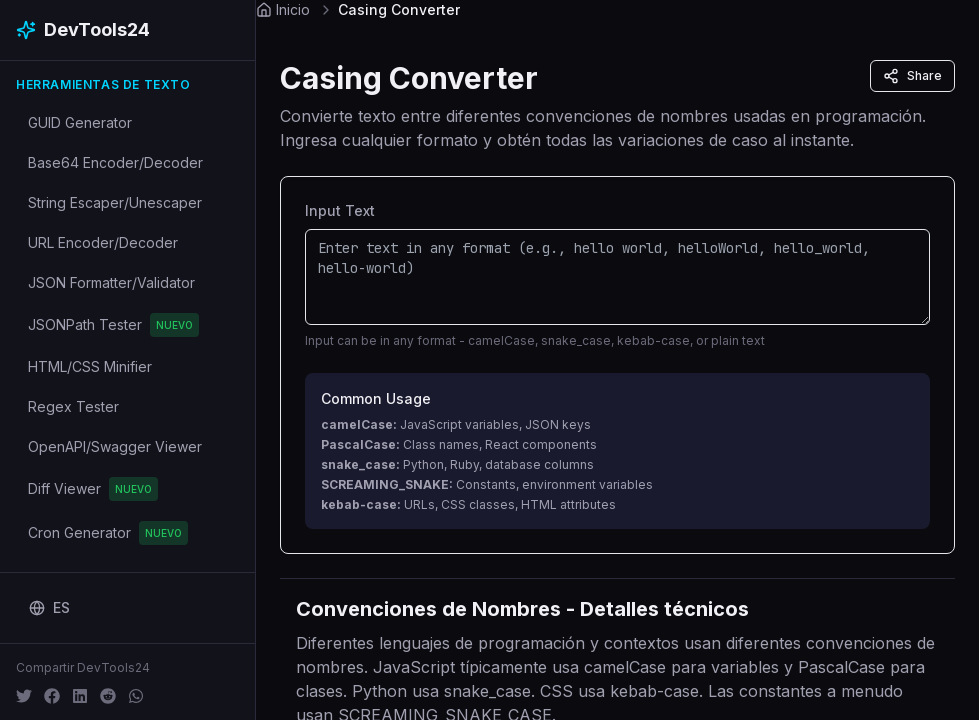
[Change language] (49, 608)
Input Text (340, 210)
